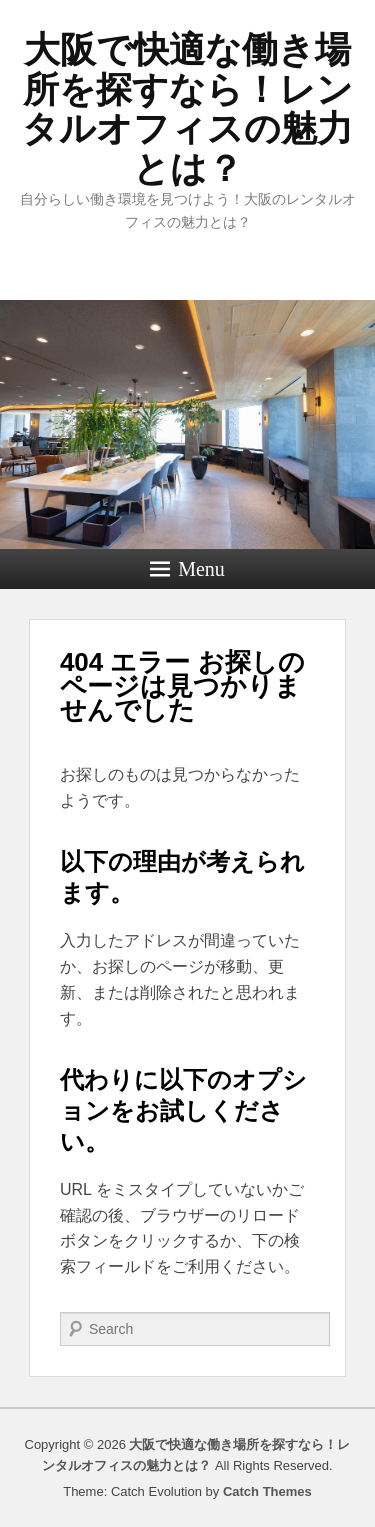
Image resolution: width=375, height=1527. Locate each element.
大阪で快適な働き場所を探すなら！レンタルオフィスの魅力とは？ (187, 109)
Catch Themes (267, 1491)
